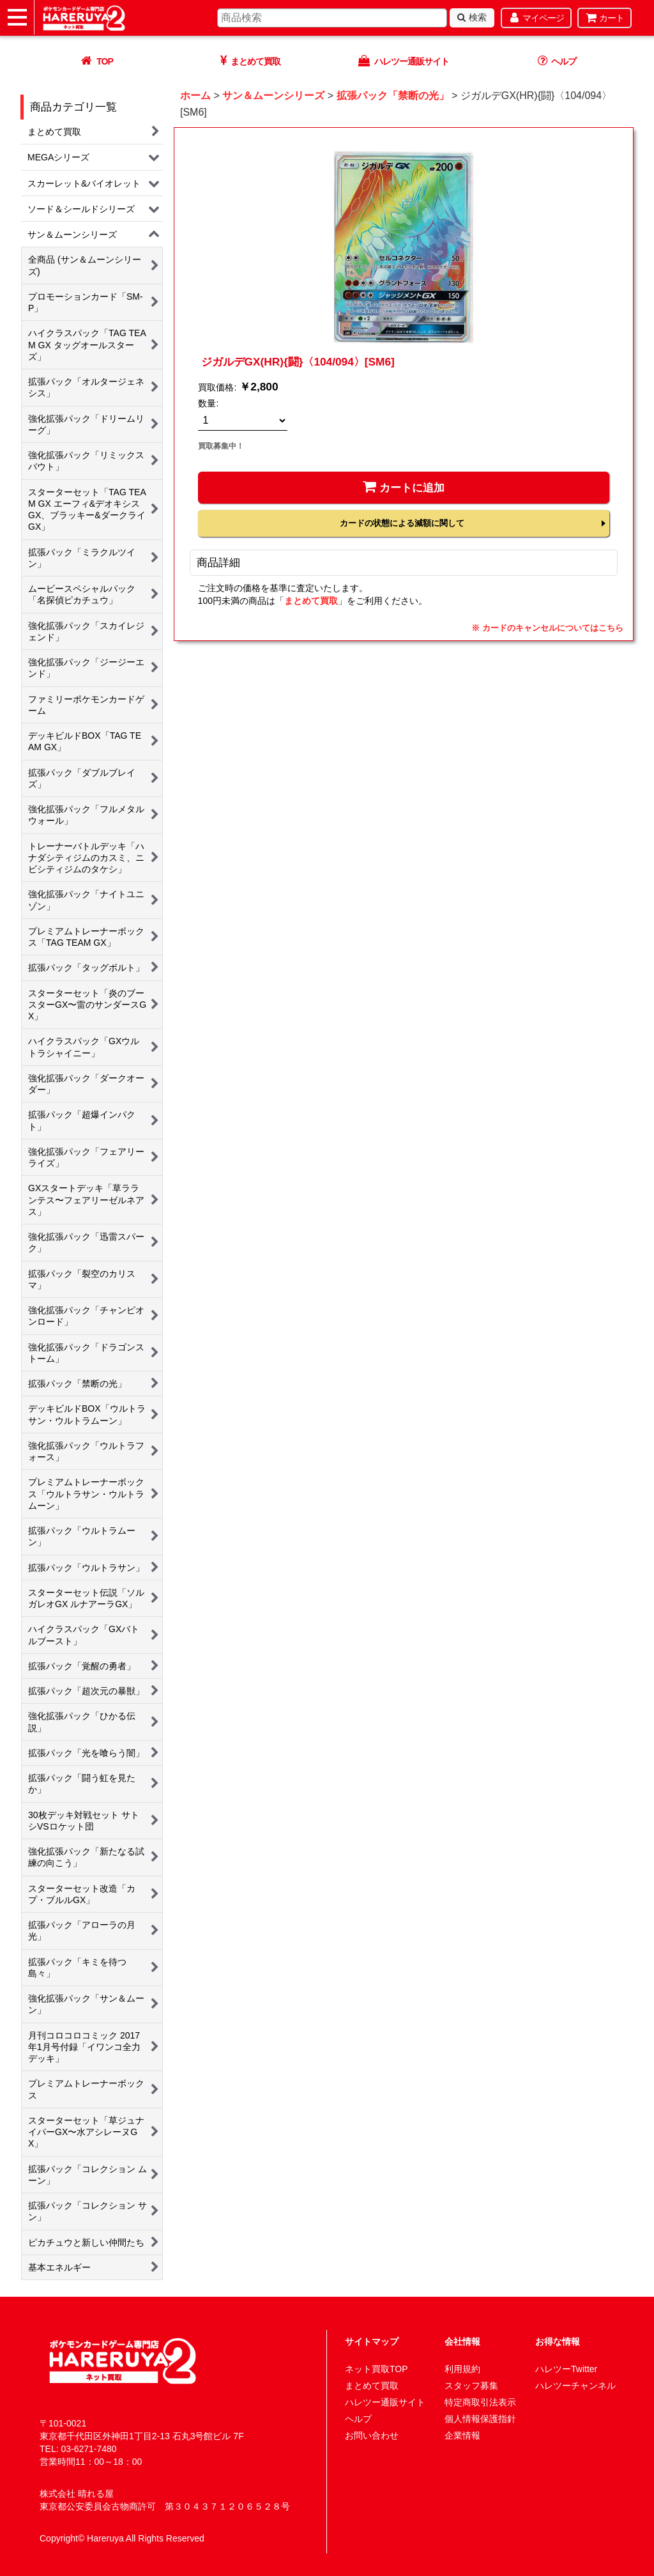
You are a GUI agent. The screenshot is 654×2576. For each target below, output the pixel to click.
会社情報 (462, 2341)
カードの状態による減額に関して (402, 523)
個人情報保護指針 (480, 2419)
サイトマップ (372, 2341)
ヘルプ (358, 2419)
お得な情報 (557, 2341)
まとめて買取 (311, 601)
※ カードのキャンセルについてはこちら (547, 628)
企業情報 (462, 2435)
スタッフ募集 (471, 2385)
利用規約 (462, 2369)
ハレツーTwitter (566, 2369)
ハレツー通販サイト (385, 2402)
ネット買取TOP (376, 2369)
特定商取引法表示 (480, 2402)
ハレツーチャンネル (575, 2385)
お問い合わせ (372, 2435)
